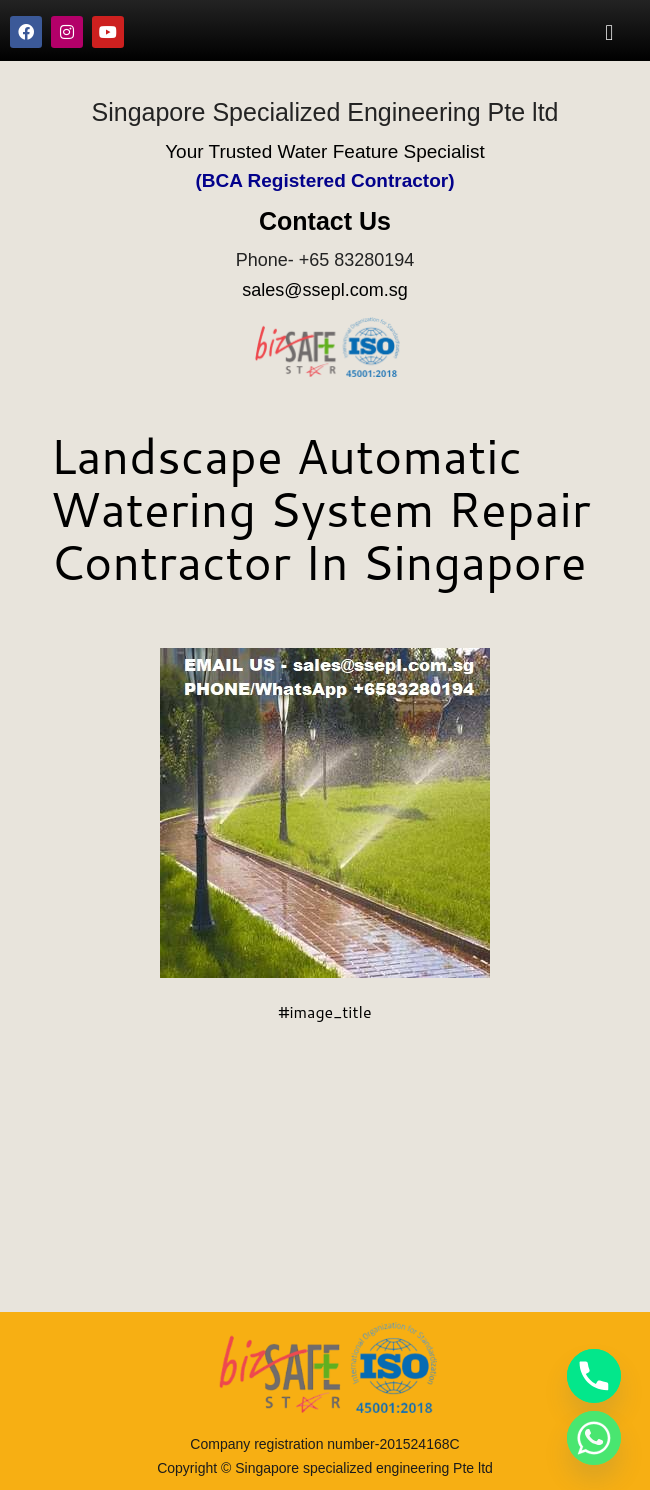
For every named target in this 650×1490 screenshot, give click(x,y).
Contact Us (325, 221)
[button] (609, 32)
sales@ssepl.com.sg (324, 290)
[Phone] (594, 1376)
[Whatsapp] (594, 1438)
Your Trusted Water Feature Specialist (325, 151)
